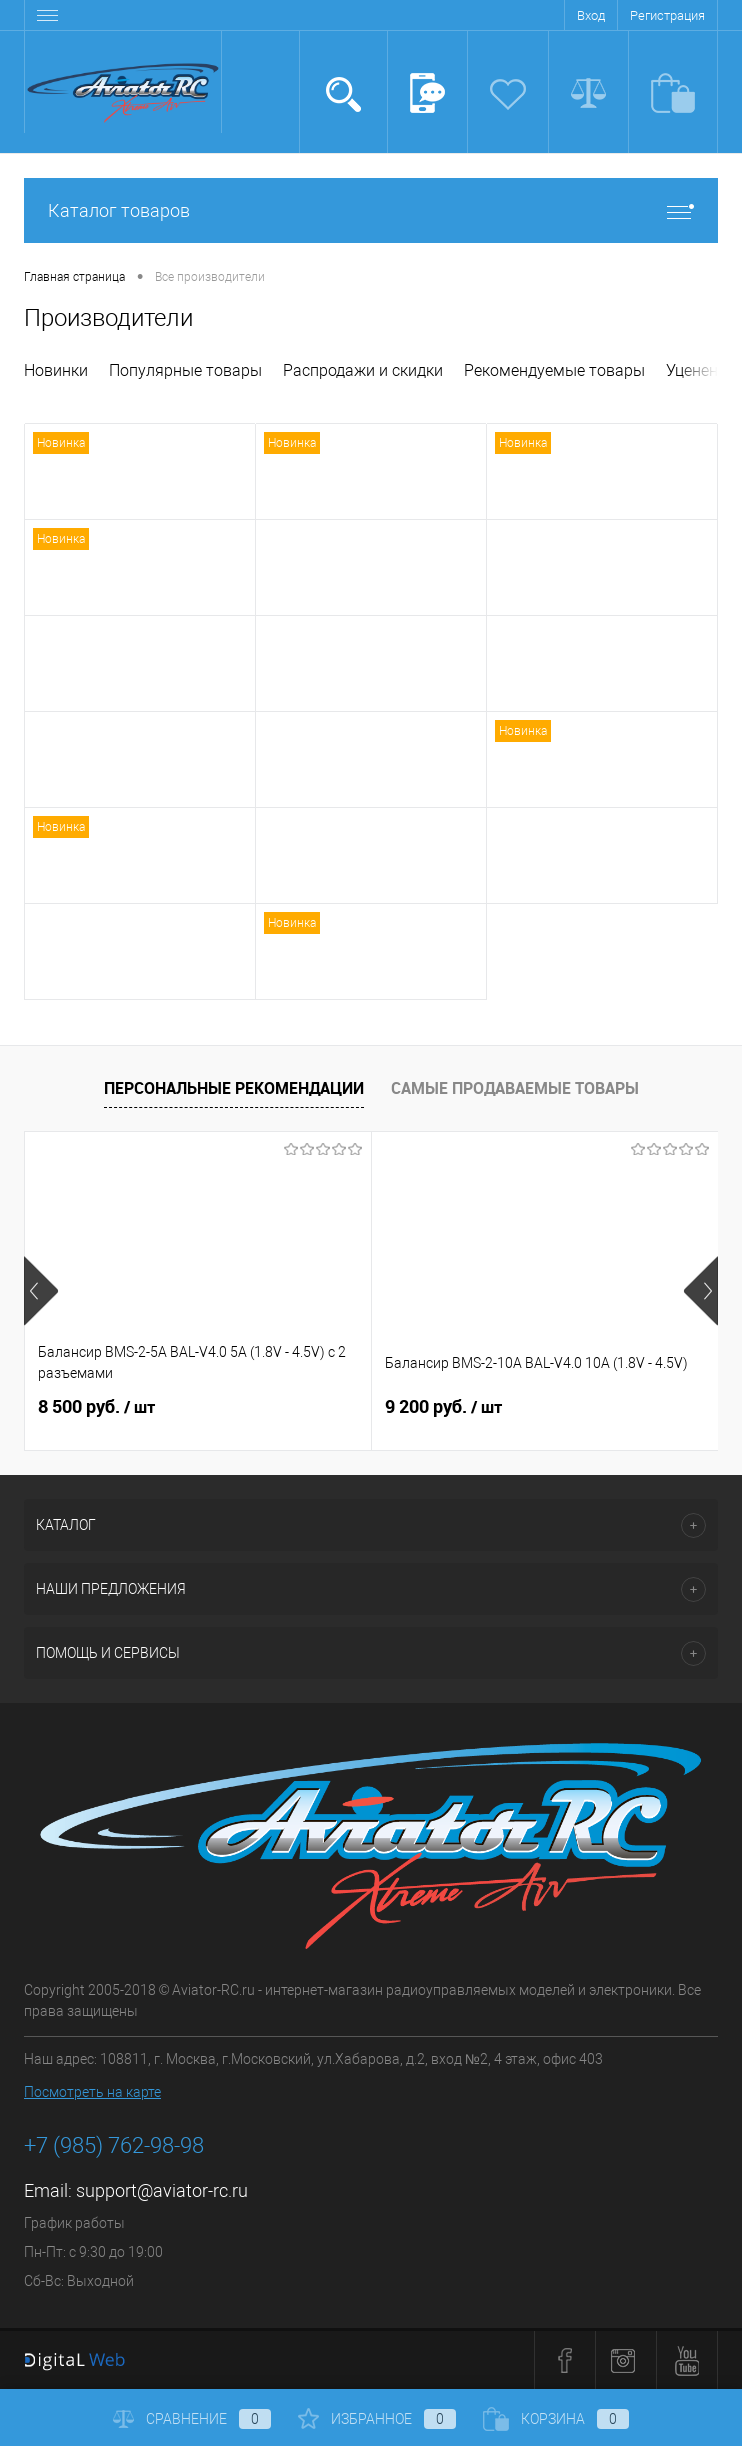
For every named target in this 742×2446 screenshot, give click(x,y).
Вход (591, 15)
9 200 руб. (443, 1407)
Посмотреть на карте (92, 2092)
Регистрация (667, 15)
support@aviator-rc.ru (162, 2190)
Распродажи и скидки (363, 370)
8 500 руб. (96, 1407)
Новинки (56, 370)
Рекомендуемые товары (554, 370)
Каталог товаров (371, 210)
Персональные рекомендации (234, 1088)
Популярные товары (185, 370)
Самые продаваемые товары (515, 1088)
